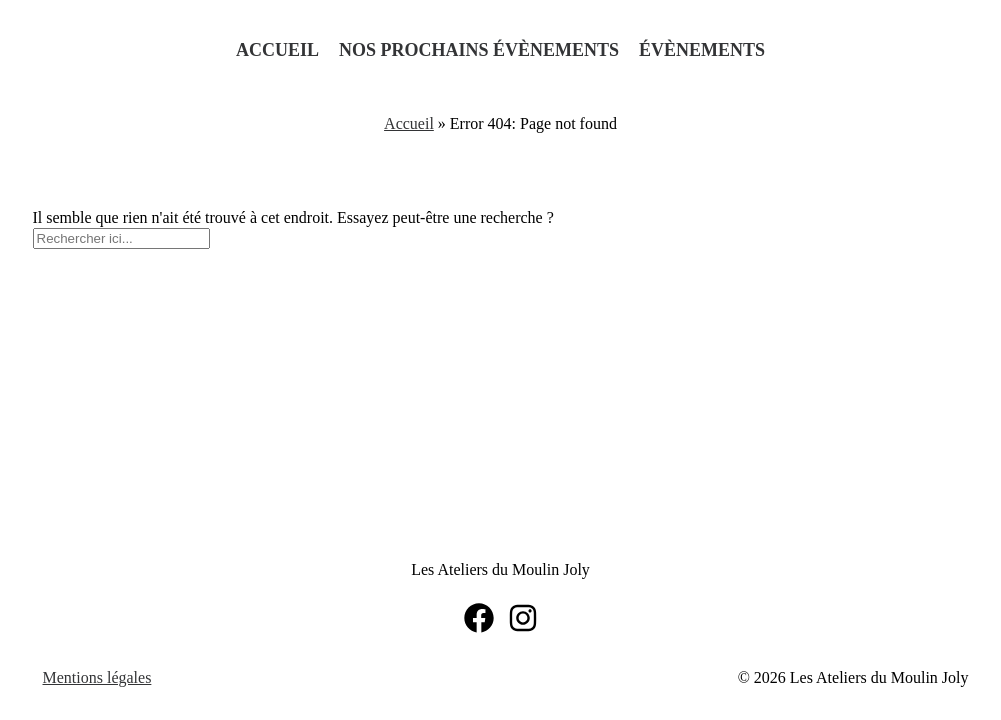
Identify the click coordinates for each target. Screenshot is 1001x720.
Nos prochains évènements (479, 50)
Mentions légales (97, 677)
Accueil (277, 50)
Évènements (702, 50)
